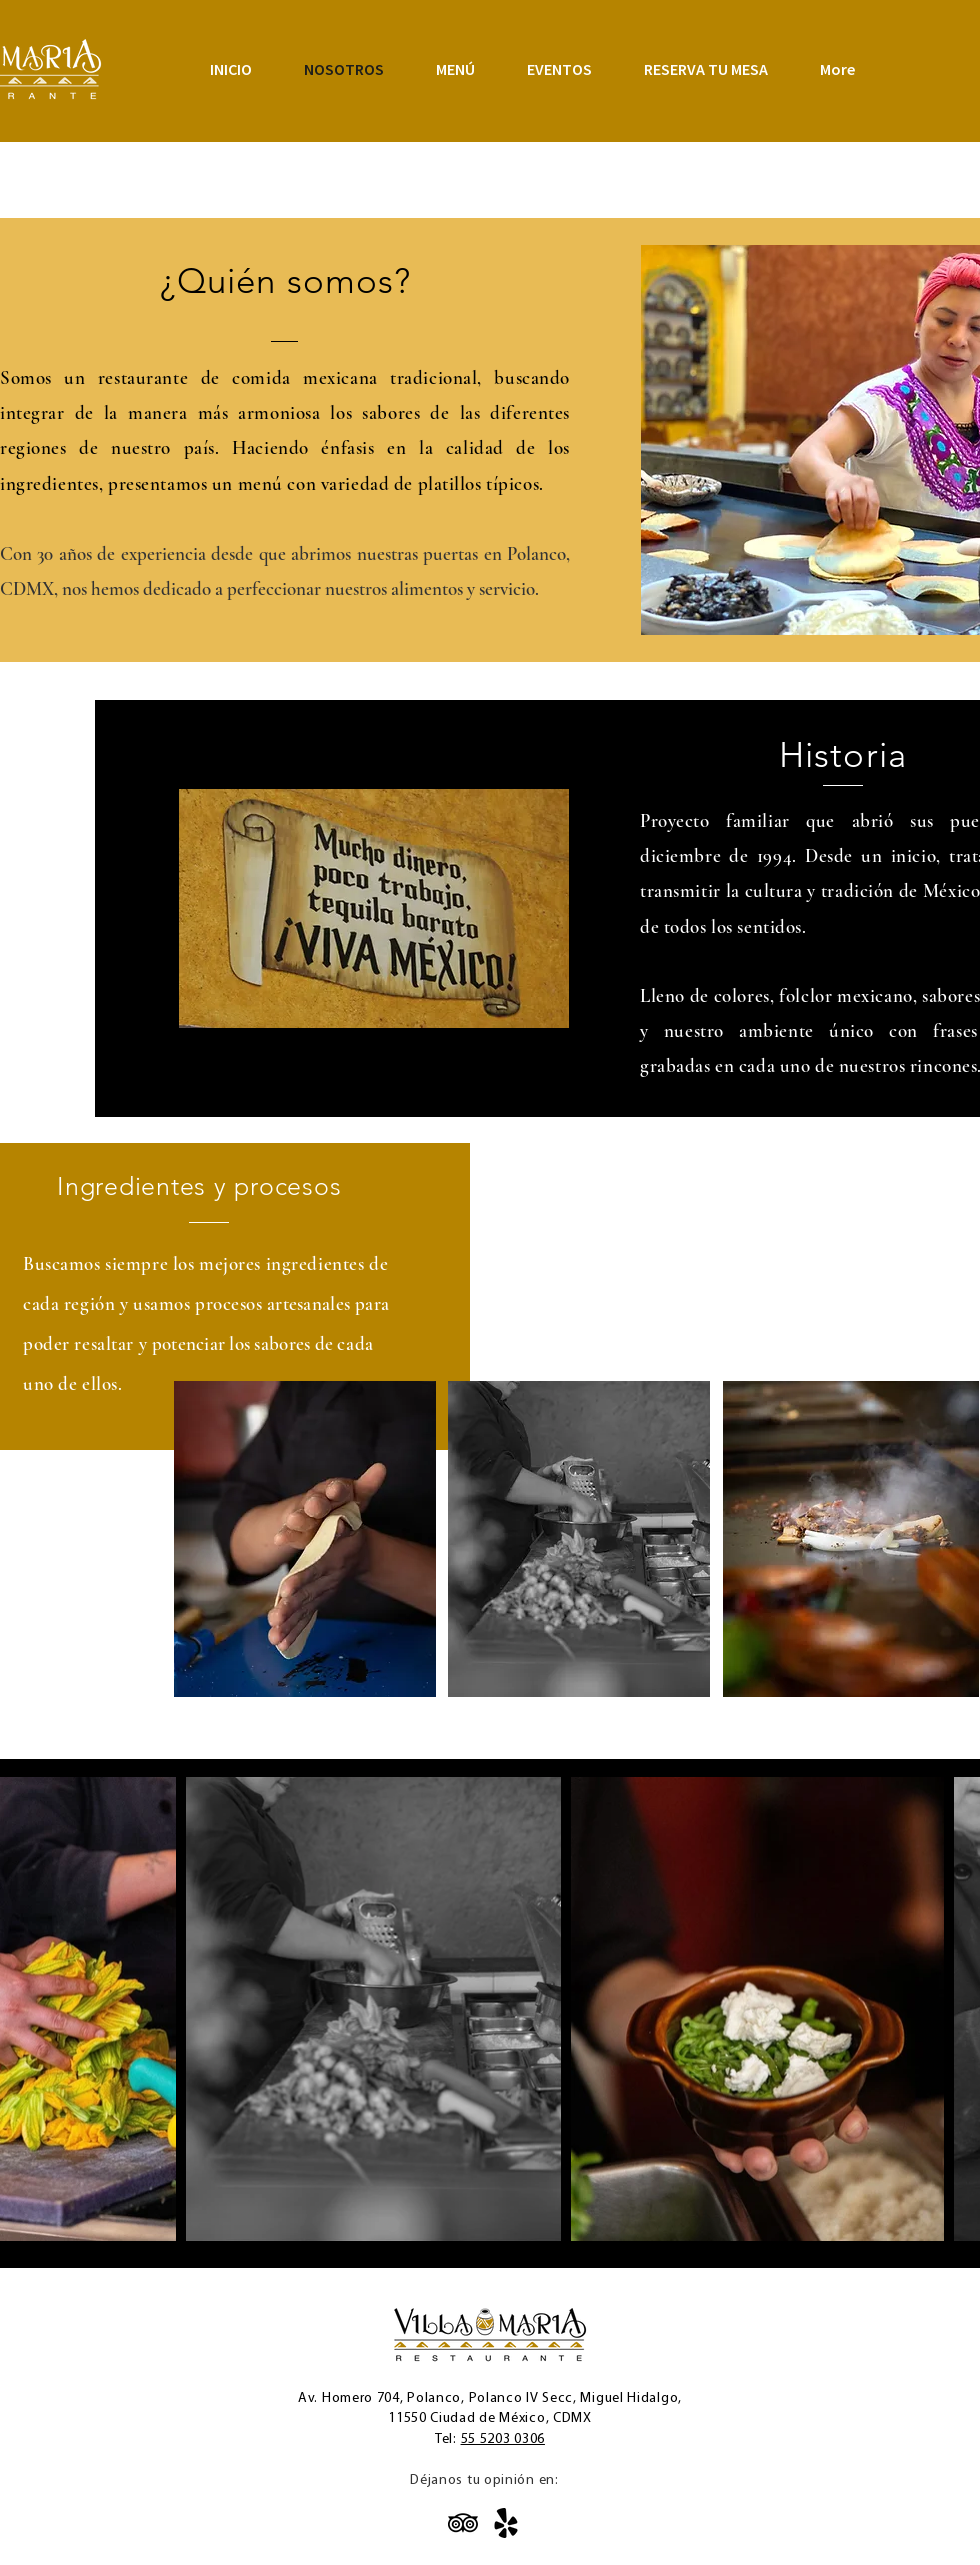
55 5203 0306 (503, 2439)
